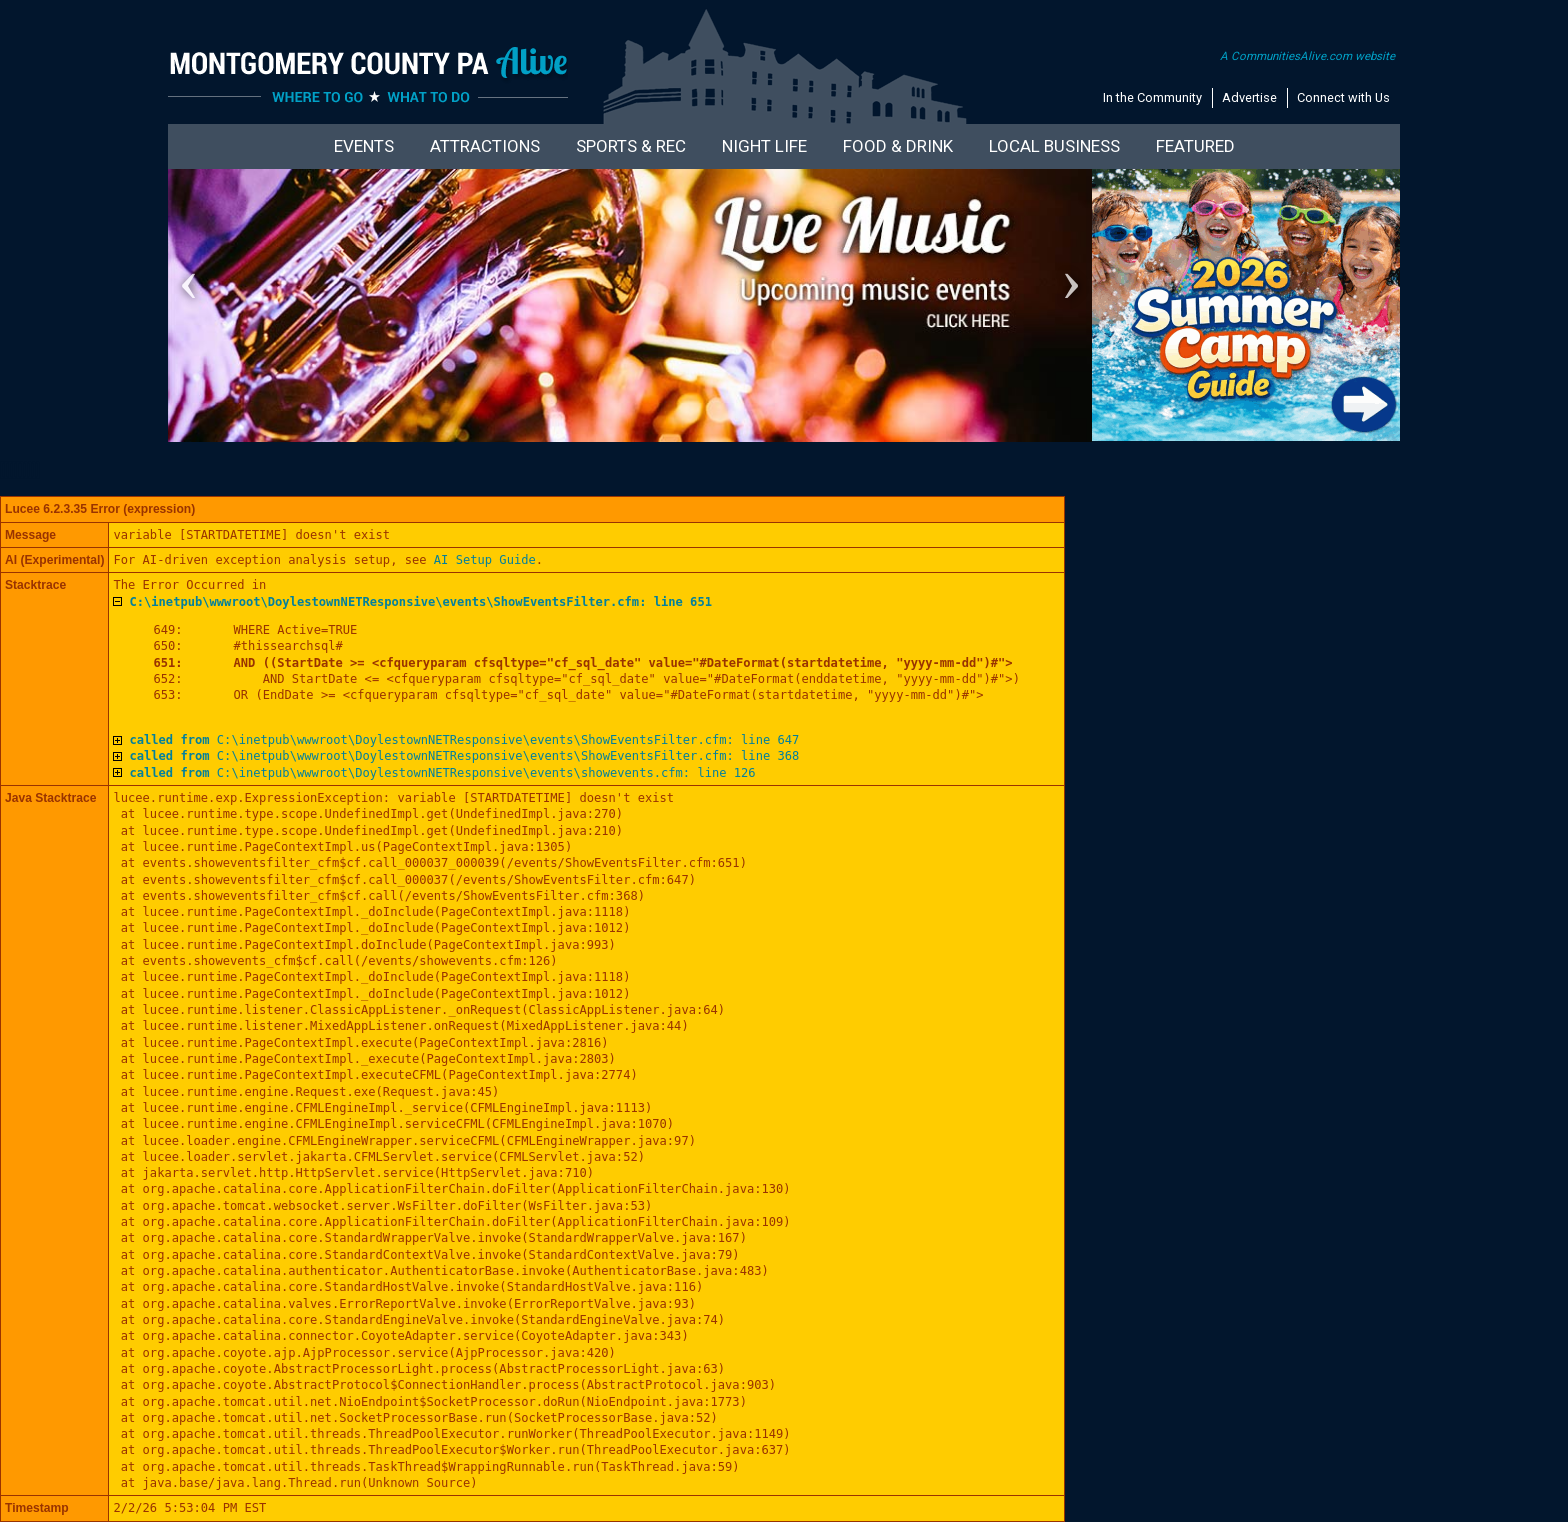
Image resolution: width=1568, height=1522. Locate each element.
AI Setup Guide (485, 560)
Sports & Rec (631, 146)
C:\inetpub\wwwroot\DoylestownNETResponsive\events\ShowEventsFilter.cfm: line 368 (464, 756)
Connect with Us (1343, 97)
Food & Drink (898, 146)
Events (364, 146)
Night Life (764, 146)
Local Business (1054, 146)
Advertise (1249, 97)
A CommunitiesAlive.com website (1307, 56)
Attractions (485, 146)
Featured (1195, 146)
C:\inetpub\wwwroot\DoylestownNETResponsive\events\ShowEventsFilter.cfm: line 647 (464, 740)
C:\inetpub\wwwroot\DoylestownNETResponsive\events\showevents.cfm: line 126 (442, 773)
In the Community (1152, 97)
